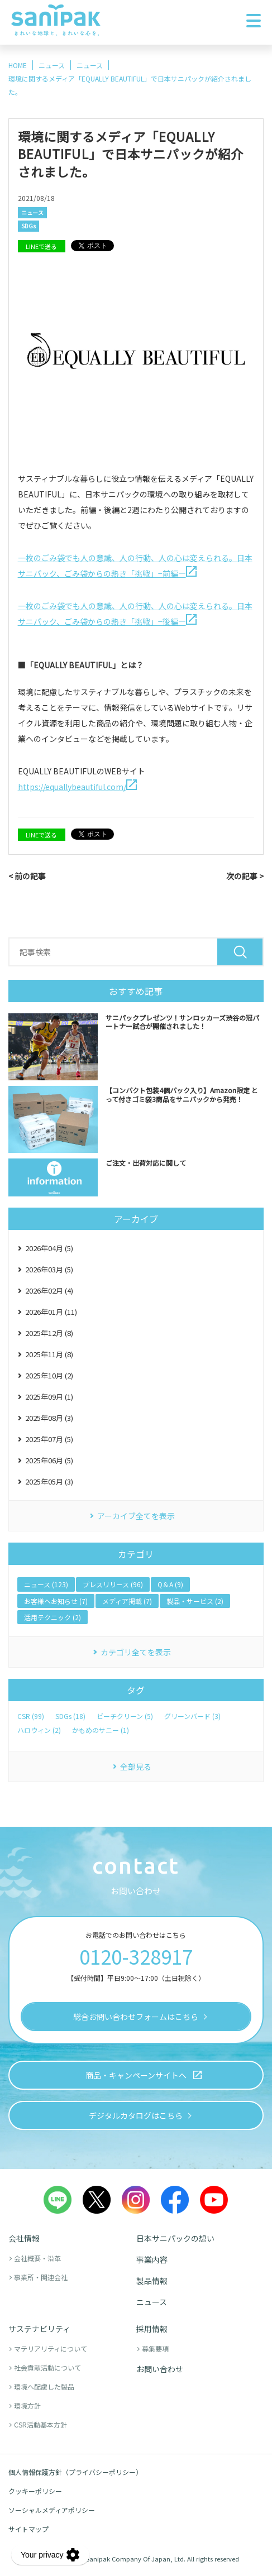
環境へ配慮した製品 (44, 2386)
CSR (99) (30, 1716)
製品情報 (152, 2280)
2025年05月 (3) (49, 1481)
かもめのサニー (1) (100, 1730)
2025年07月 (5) (49, 1439)
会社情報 (24, 2238)
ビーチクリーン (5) (125, 1716)
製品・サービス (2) (194, 1601)
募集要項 (155, 2348)
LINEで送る (41, 246)
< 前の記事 (27, 876)
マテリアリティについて (50, 2348)
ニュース (32, 212)
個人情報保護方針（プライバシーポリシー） (75, 2472)
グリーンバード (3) (192, 1716)
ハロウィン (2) (39, 1730)
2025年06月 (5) (49, 1460)
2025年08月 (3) (49, 1418)
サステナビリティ (39, 2328)
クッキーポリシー (35, 2491)
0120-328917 (136, 1956)
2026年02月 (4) (49, 1290)
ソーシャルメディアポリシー (51, 2510)
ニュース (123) (46, 1584)
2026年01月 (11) (51, 1311)
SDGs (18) (70, 1716)
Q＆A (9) (170, 1584)
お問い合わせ (159, 2368)
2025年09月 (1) (49, 1396)
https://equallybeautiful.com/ (77, 786)
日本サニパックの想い (175, 2238)
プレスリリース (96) (113, 1584)
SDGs (28, 226)
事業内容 (152, 2259)
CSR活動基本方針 (40, 2424)
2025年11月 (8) (49, 1354)
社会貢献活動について (47, 2367)
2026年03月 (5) (49, 1269)
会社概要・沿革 (37, 2258)
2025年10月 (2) (49, 1375)
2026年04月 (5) (49, 1248)
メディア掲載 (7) (127, 1601)
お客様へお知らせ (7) (56, 1601)
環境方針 (27, 2405)
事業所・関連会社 (41, 2277)
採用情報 (152, 2328)
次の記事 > (245, 876)
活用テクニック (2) (52, 1617)
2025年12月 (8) (49, 1333)
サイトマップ (28, 2529)
